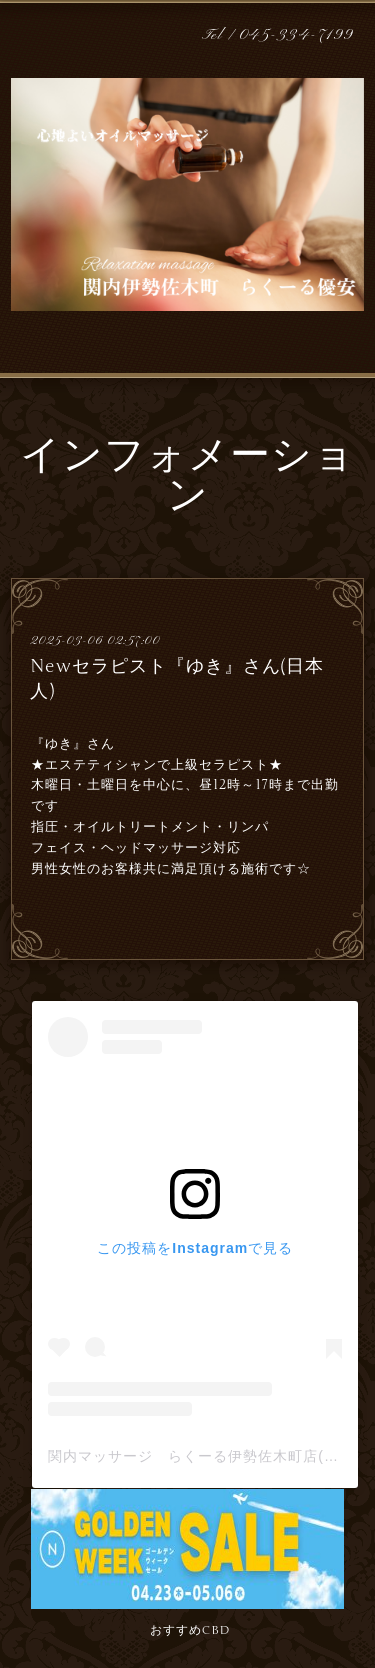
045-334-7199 (296, 35)
